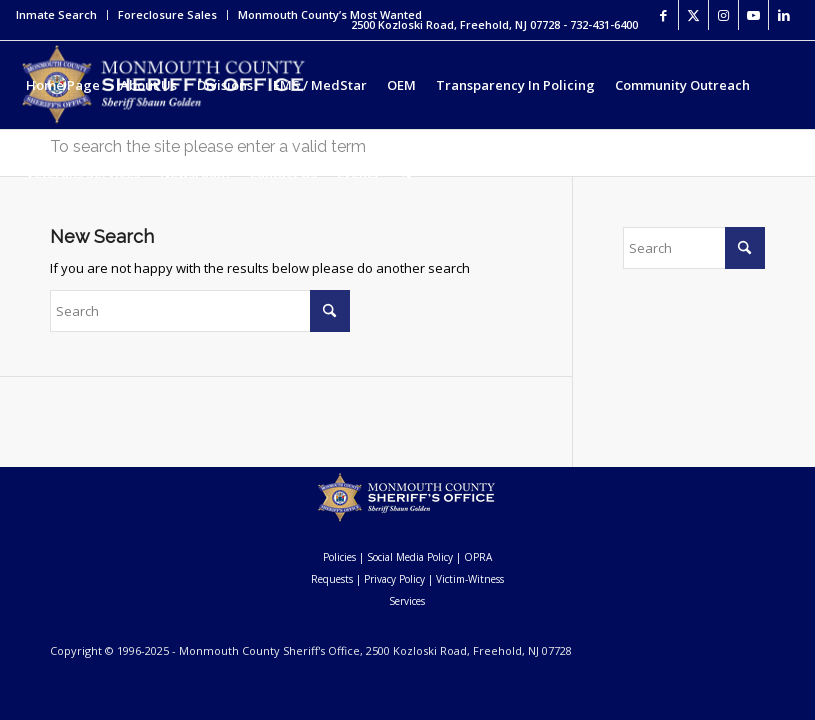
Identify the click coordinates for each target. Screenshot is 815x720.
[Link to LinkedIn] (784, 15)
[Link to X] (693, 15)
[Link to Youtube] (753, 15)
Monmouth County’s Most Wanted (330, 14)
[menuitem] (62, 15)
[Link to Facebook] (663, 15)
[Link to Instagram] (723, 15)
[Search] (404, 173)
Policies (339, 557)
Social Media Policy (410, 557)
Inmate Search (56, 14)
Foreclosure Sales (167, 14)
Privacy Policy (394, 579)
